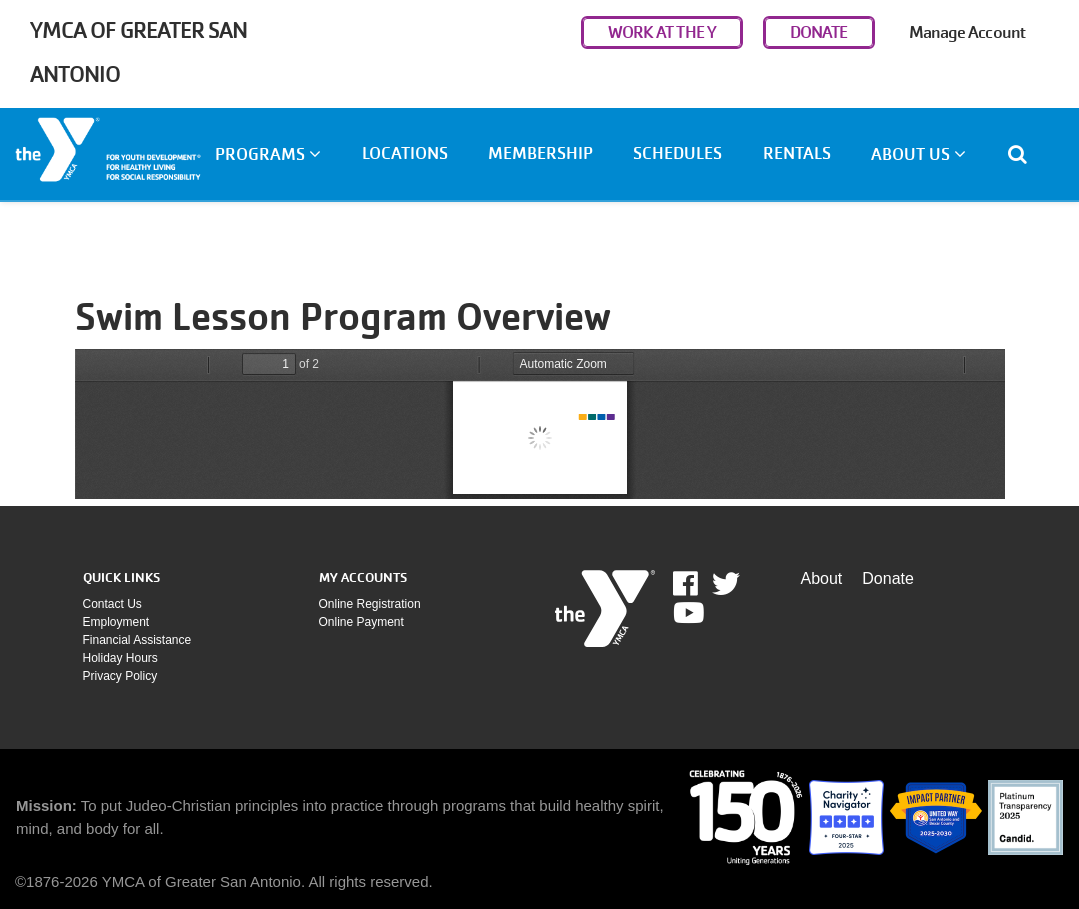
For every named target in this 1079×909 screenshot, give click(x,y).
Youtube (687, 613)
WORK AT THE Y (662, 32)
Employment (116, 622)
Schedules (677, 153)
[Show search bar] (1025, 154)
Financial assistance (137, 640)
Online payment (361, 622)
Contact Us (112, 604)
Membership (540, 153)
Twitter (726, 584)
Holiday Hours (120, 658)
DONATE (819, 32)
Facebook (699, 584)
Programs (268, 154)
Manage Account (967, 32)
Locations (405, 153)
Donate (888, 578)
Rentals (797, 153)
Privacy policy (120, 676)
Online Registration (370, 604)
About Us (918, 154)
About (822, 578)
